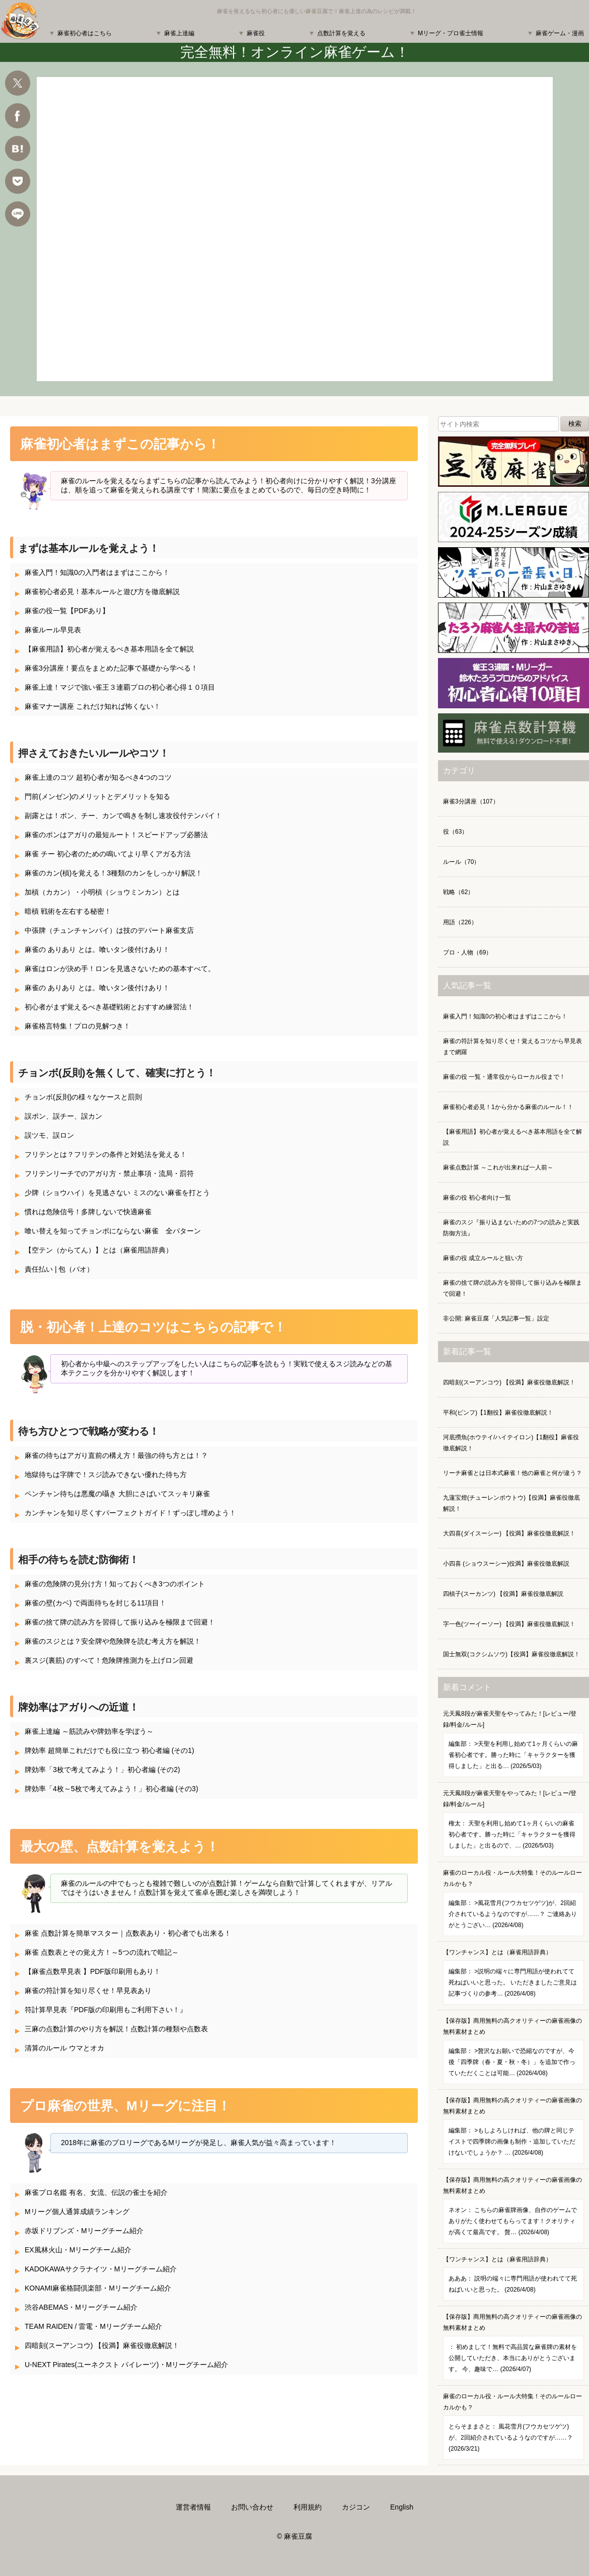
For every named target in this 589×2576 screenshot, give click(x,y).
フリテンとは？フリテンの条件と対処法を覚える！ (106, 1154)
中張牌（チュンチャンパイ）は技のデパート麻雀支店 (109, 930)
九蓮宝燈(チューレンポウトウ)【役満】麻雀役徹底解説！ (511, 1503)
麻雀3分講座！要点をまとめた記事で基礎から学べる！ (111, 668)
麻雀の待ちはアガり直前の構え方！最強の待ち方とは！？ (116, 1455)
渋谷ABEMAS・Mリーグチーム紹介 (81, 2307)
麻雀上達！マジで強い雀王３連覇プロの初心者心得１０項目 (120, 687)
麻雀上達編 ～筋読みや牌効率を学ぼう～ (89, 1731)
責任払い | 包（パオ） (59, 1269)
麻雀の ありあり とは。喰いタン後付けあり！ (97, 949)
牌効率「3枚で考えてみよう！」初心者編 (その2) (102, 1769)
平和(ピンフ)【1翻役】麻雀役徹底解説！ (498, 1412)
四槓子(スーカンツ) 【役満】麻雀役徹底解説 (503, 1593)
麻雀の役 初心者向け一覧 (477, 1197)
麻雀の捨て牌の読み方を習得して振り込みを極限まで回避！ (120, 1622)
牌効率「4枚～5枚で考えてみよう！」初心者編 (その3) (111, 1789)
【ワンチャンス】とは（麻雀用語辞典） (513, 1977)
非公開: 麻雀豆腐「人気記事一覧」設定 (496, 1318)
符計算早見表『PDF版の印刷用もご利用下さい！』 (106, 2010)
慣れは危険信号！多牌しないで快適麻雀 (88, 1212)
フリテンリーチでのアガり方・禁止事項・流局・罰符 (109, 1173)
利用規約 (307, 2507)
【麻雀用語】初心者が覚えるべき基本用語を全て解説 (109, 649)
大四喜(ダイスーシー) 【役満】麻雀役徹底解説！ (509, 1533)
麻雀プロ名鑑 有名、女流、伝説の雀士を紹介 (96, 2192)
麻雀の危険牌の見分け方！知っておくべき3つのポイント (115, 1584)
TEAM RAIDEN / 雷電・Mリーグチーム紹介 (93, 2326)
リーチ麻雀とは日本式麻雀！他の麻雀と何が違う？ (512, 1473)
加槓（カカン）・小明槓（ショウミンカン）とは (102, 892)
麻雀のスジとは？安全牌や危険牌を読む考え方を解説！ (113, 1641)
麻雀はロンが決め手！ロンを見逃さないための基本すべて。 (120, 969)
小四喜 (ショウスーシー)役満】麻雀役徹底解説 (506, 1563)
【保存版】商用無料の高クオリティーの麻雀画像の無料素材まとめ (513, 2050)
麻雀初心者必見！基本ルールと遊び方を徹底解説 (102, 591)
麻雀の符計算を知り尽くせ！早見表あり (88, 1990)
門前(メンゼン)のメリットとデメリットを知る (97, 796)
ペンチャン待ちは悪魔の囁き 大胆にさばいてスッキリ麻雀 (117, 1494)
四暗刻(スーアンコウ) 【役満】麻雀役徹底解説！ (102, 2345)
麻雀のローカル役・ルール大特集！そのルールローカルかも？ (513, 1902)
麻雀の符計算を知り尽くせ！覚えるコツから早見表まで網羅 (512, 1047)
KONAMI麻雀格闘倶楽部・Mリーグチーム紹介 (98, 2288)
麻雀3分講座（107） (471, 801)
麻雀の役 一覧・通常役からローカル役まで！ (504, 1076)
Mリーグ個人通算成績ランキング (77, 2211)
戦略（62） (458, 892)
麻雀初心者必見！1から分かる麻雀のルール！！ (508, 1107)
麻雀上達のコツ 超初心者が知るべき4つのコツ (98, 777)
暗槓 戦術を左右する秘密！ (68, 911)
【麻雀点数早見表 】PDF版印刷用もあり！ (93, 1971)
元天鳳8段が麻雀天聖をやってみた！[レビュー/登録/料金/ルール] (513, 1743)
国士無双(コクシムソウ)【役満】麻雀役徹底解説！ (511, 1654)
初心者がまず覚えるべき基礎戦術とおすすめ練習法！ (109, 1007)
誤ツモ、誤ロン (49, 1135)
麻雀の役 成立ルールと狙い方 (483, 1258)
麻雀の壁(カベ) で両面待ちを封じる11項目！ (95, 1603)
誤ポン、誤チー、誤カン (63, 1116)
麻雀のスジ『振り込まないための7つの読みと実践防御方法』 (511, 1228)
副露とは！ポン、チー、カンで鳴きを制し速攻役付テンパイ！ (123, 816)
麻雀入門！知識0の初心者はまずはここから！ (505, 1016)
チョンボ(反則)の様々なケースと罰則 (83, 1097)
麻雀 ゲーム (295, 229)
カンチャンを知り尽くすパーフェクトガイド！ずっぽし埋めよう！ (130, 1513)
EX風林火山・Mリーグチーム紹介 (78, 2250)
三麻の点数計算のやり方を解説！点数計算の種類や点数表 (116, 2029)
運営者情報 (193, 2507)
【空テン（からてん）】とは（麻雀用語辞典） (99, 1250)
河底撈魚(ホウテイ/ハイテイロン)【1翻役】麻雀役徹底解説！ (511, 1443)
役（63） (455, 831)
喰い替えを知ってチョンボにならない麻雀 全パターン (113, 1231)
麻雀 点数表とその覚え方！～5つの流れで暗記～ (102, 1952)
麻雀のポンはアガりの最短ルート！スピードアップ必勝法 (116, 835)
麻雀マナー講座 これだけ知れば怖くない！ (93, 706)
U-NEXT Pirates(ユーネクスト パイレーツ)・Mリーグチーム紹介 (126, 2365)
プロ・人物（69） (467, 952)
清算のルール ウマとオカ (64, 2048)
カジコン (356, 2507)
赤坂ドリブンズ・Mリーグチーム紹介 (84, 2231)
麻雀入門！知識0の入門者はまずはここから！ (97, 572)
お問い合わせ (252, 2507)
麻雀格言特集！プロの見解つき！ (77, 1026)
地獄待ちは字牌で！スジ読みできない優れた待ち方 (106, 1474)
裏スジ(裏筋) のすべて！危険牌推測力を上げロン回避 (109, 1660)
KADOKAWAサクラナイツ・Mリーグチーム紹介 (101, 2269)
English (401, 2507)
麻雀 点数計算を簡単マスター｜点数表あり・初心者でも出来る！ (128, 1933)
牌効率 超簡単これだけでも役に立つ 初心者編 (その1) (109, 1750)
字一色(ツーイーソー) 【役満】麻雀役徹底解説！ (509, 1624)
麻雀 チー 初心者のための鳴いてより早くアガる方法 (108, 854)
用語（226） (460, 922)
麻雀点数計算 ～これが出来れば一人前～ (498, 1167)
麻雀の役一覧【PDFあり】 (67, 611)
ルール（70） (461, 861)
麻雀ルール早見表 (53, 630)
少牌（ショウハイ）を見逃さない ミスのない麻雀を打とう (117, 1193)
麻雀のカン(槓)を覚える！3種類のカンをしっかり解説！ (113, 873)
